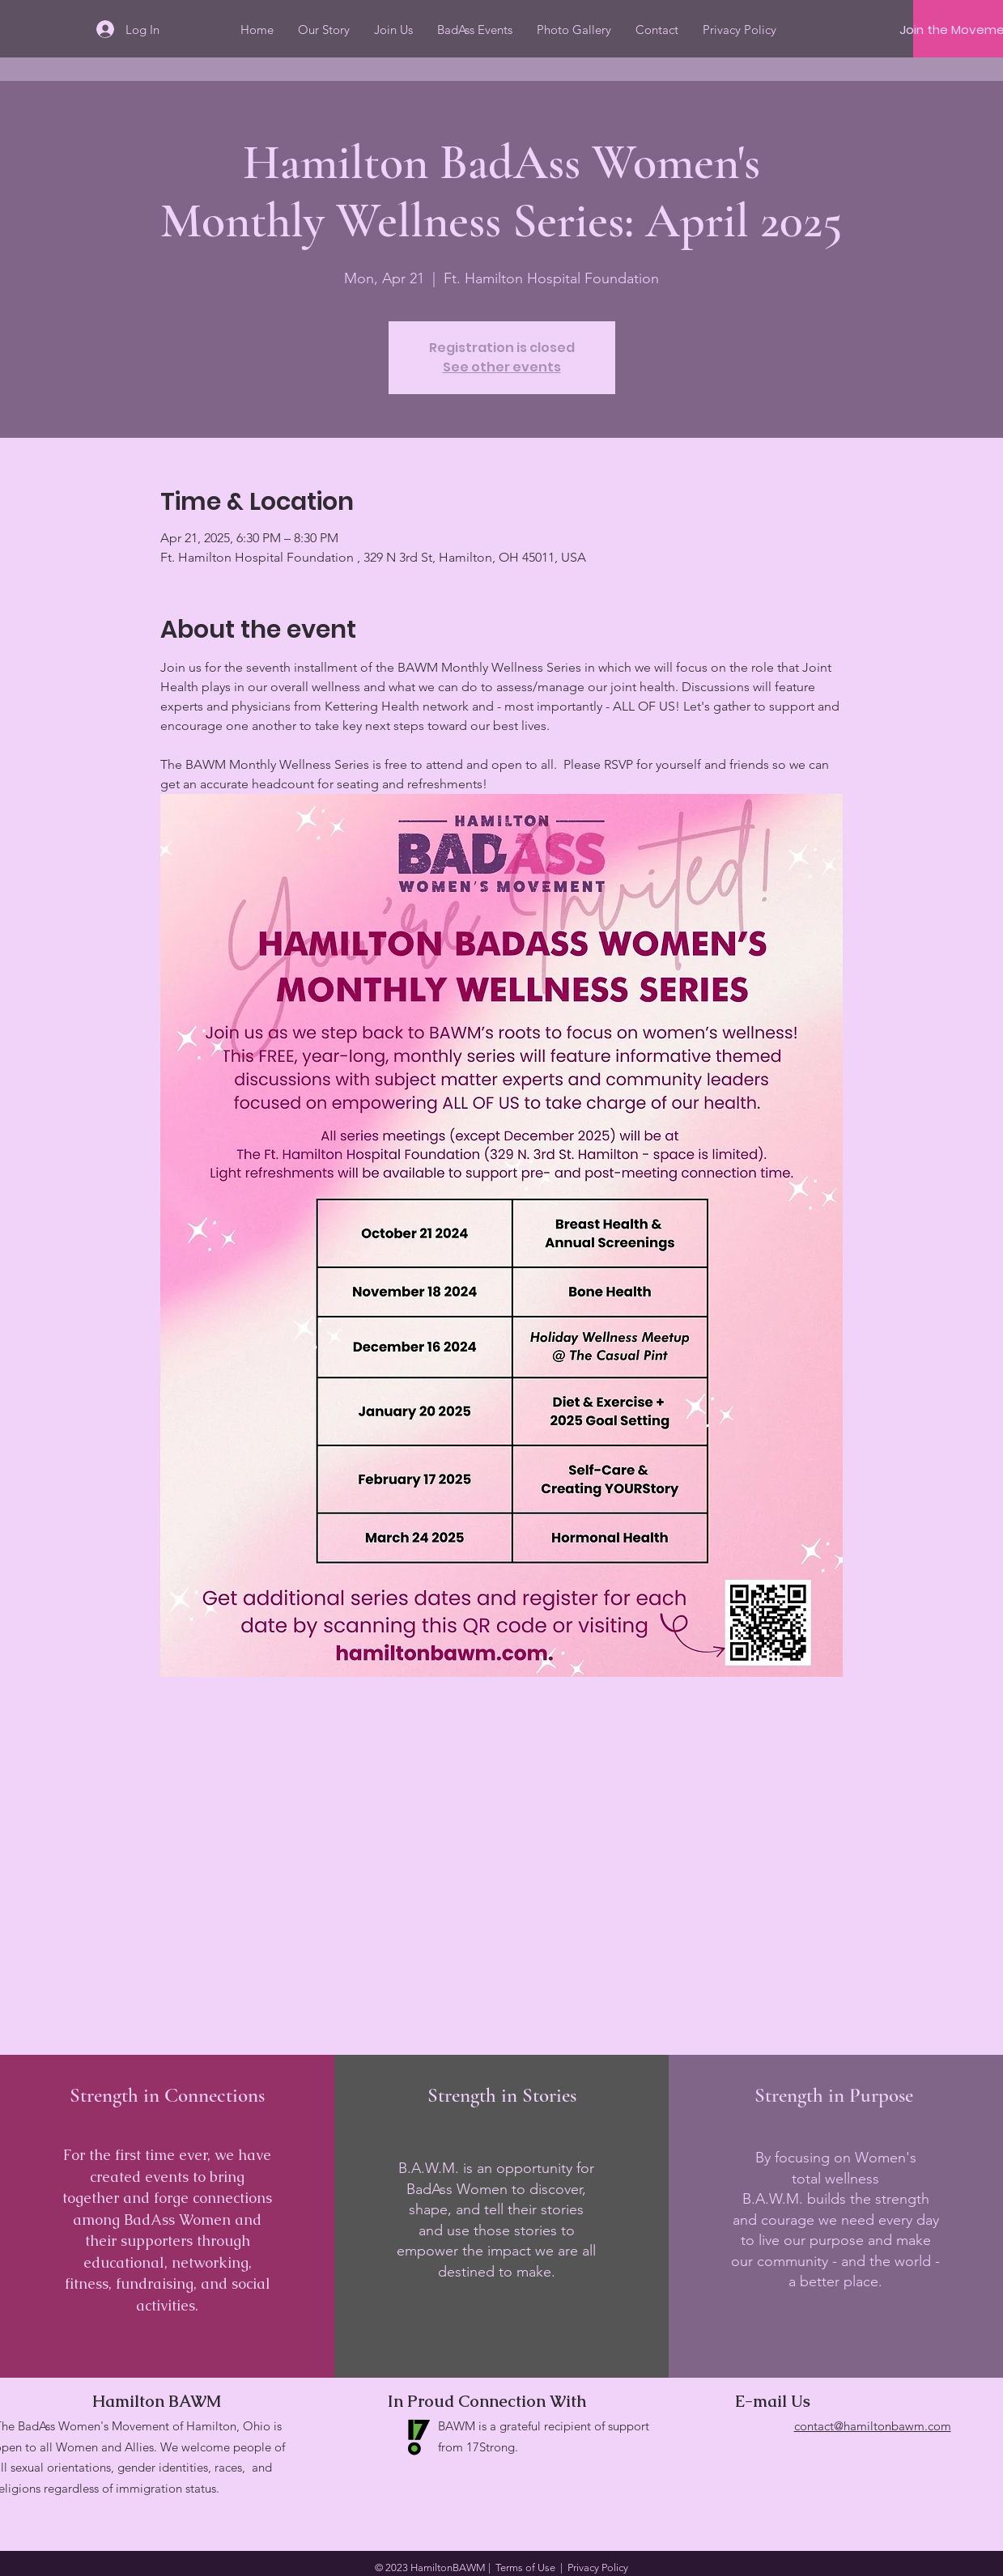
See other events (502, 367)
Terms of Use (525, 2567)
